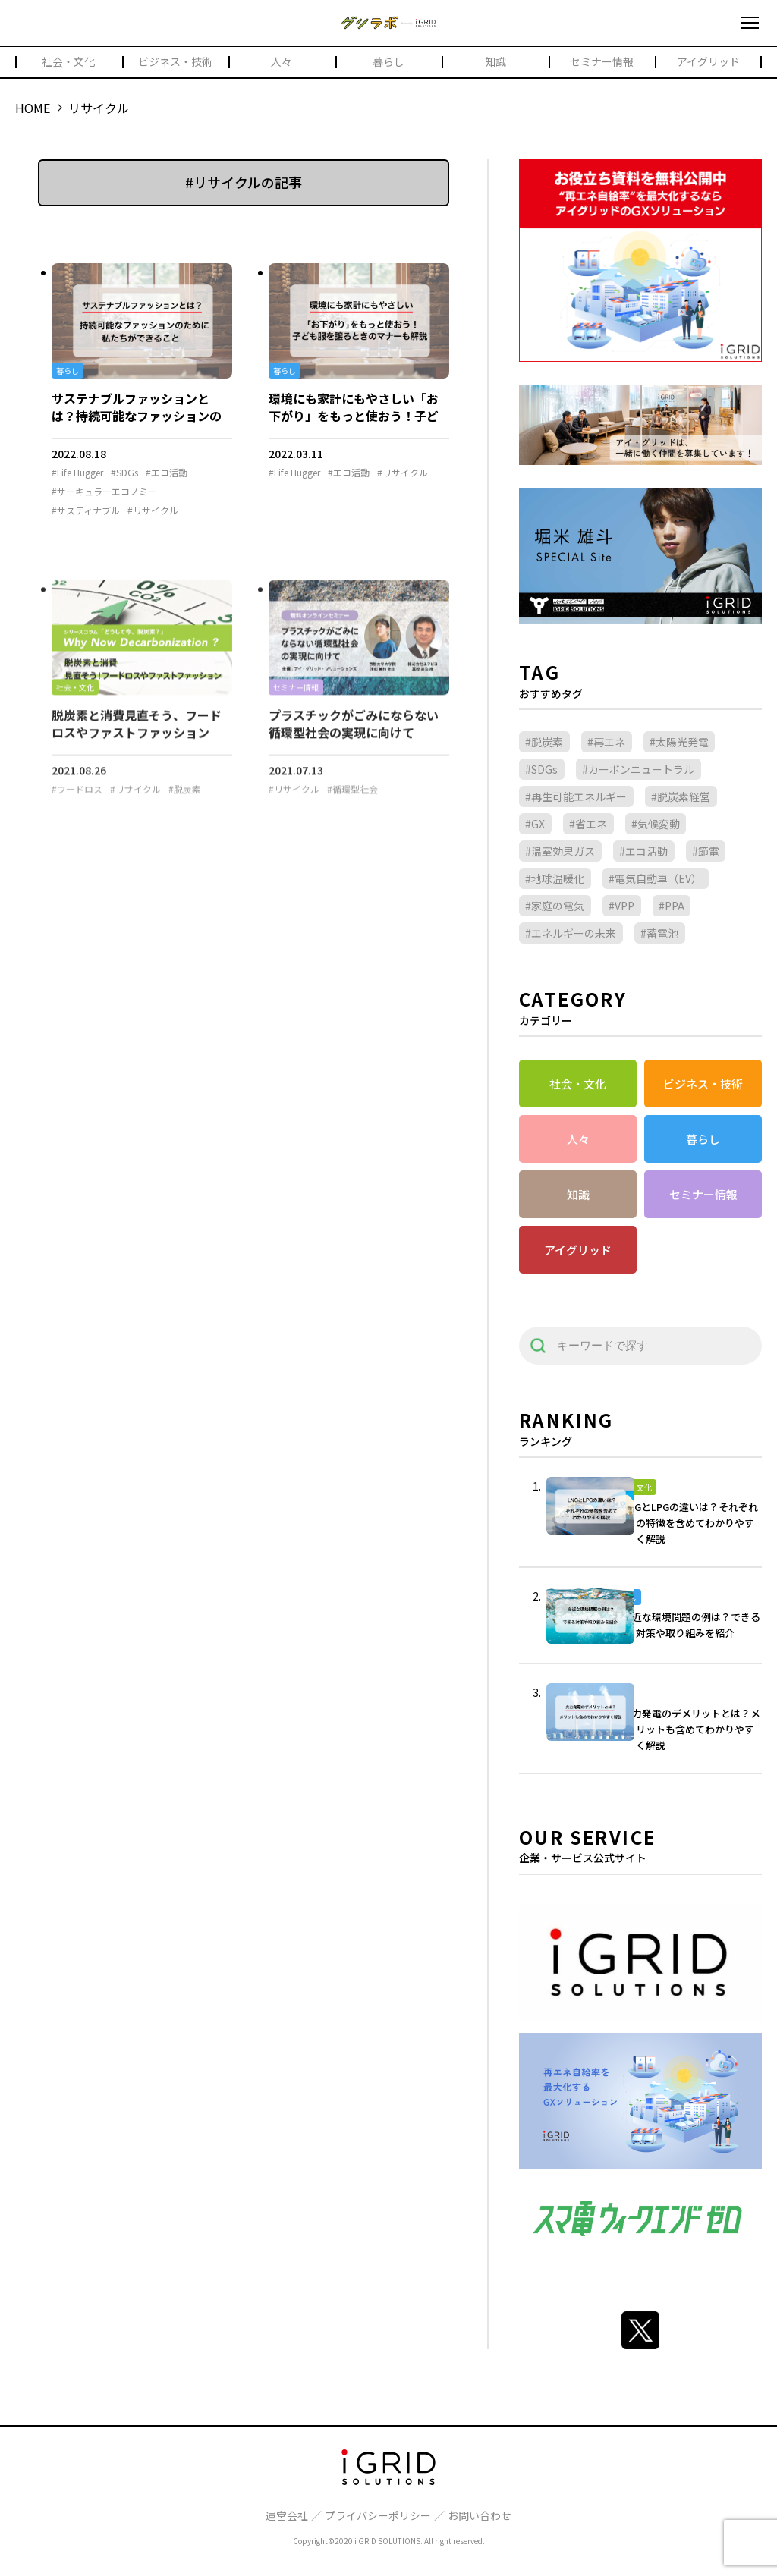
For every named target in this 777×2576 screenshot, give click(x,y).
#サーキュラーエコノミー (104, 491)
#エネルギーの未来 (570, 933)
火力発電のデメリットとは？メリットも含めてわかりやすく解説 (691, 1729)
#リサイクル (152, 510)
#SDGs (124, 472)
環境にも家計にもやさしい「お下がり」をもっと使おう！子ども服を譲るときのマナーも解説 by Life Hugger (354, 423)
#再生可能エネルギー (576, 796)
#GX (535, 823)
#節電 (705, 851)
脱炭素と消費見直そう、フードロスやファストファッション (137, 735)
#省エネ (588, 823)
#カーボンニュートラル (638, 769)
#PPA (671, 905)
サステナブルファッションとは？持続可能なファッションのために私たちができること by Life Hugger (137, 423)
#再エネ (606, 741)
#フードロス (77, 801)
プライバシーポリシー (378, 2515)
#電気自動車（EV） (655, 878)
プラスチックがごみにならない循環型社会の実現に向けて (354, 735)
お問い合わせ (479, 2515)
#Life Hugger (77, 472)
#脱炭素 (184, 801)
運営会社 (287, 2515)
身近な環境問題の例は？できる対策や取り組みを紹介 (691, 1625)
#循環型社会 (352, 801)
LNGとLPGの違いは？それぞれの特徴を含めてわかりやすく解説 (690, 1523)
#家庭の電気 (554, 905)
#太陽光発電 (679, 741)
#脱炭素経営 (680, 796)
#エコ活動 (166, 472)
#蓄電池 (659, 933)
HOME (32, 108)
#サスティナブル (86, 510)
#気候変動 (655, 823)
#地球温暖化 (554, 878)
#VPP (621, 905)
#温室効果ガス (560, 851)
